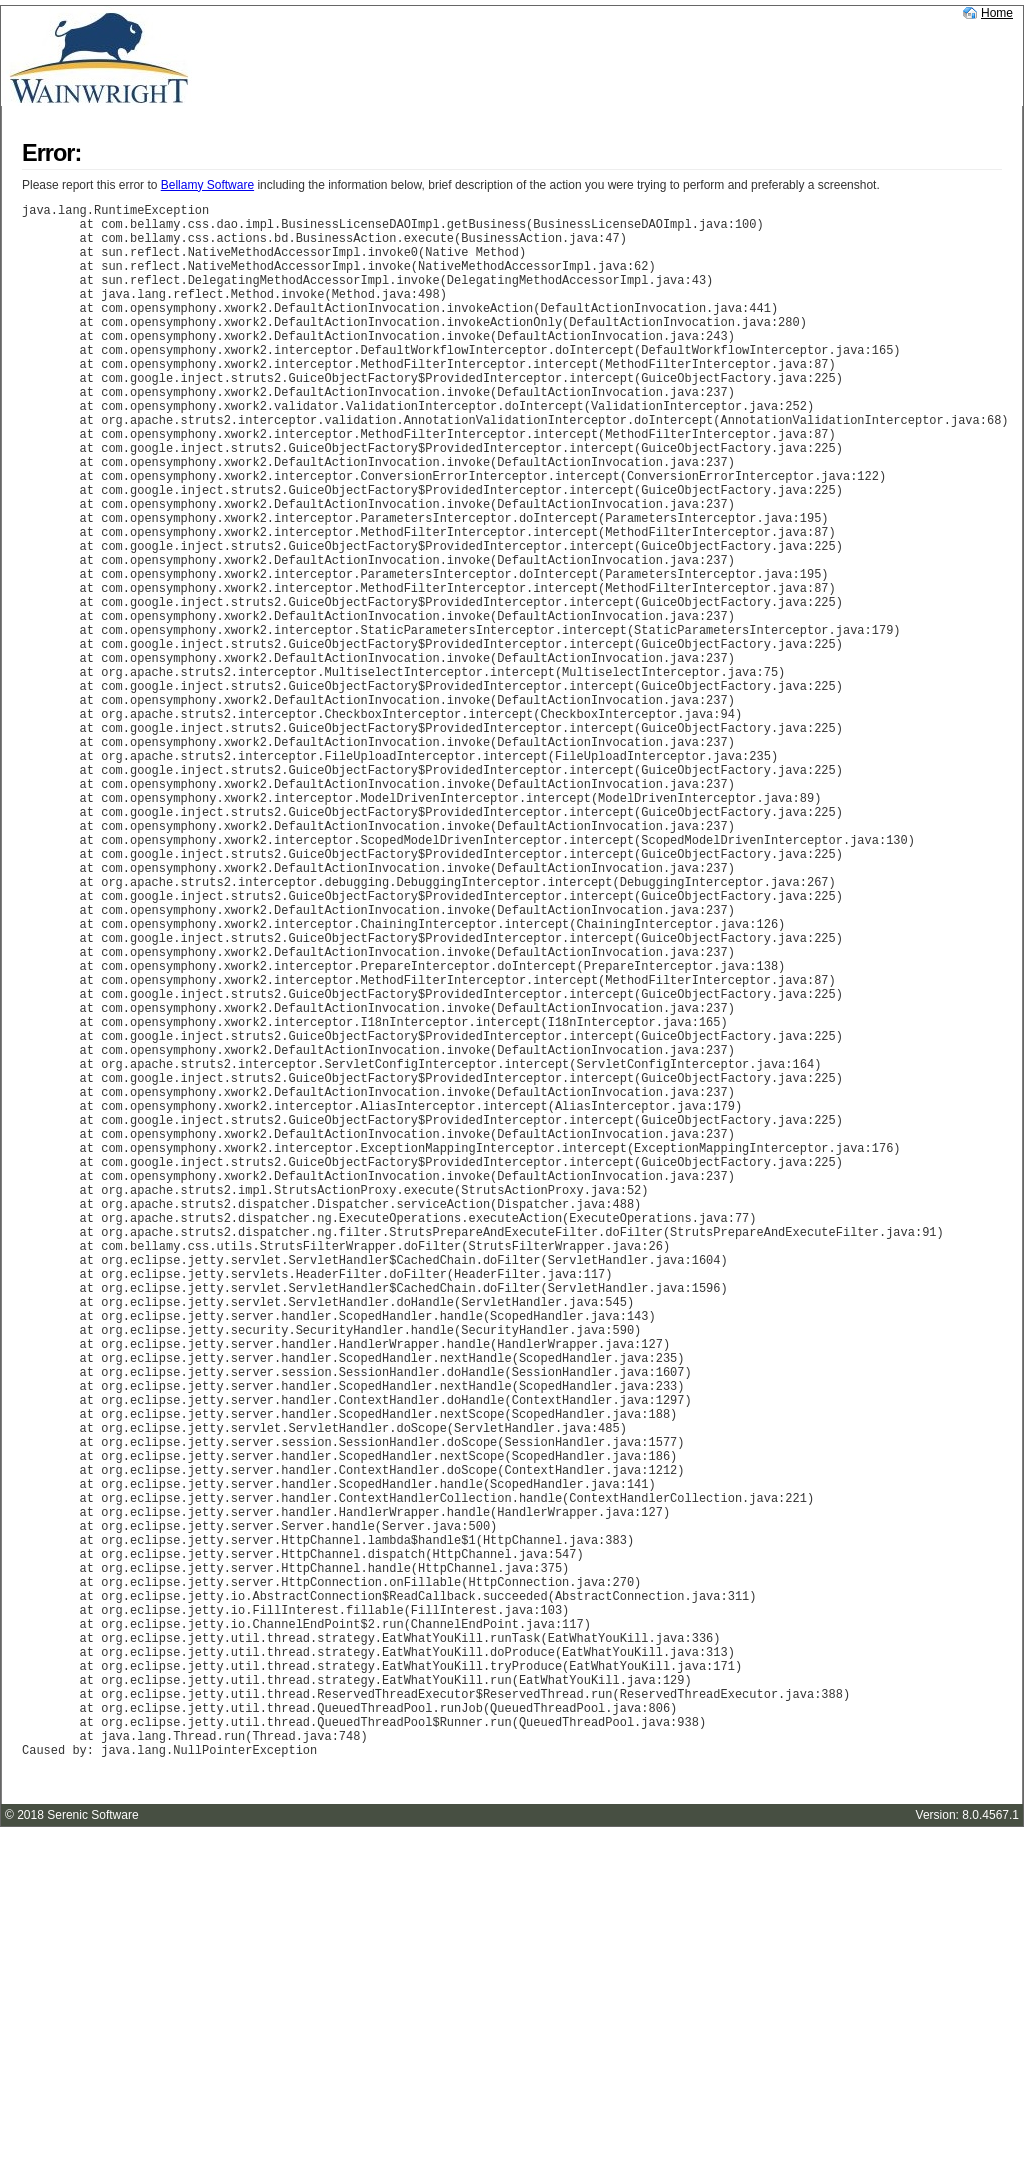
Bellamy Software (207, 185)
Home (997, 13)
